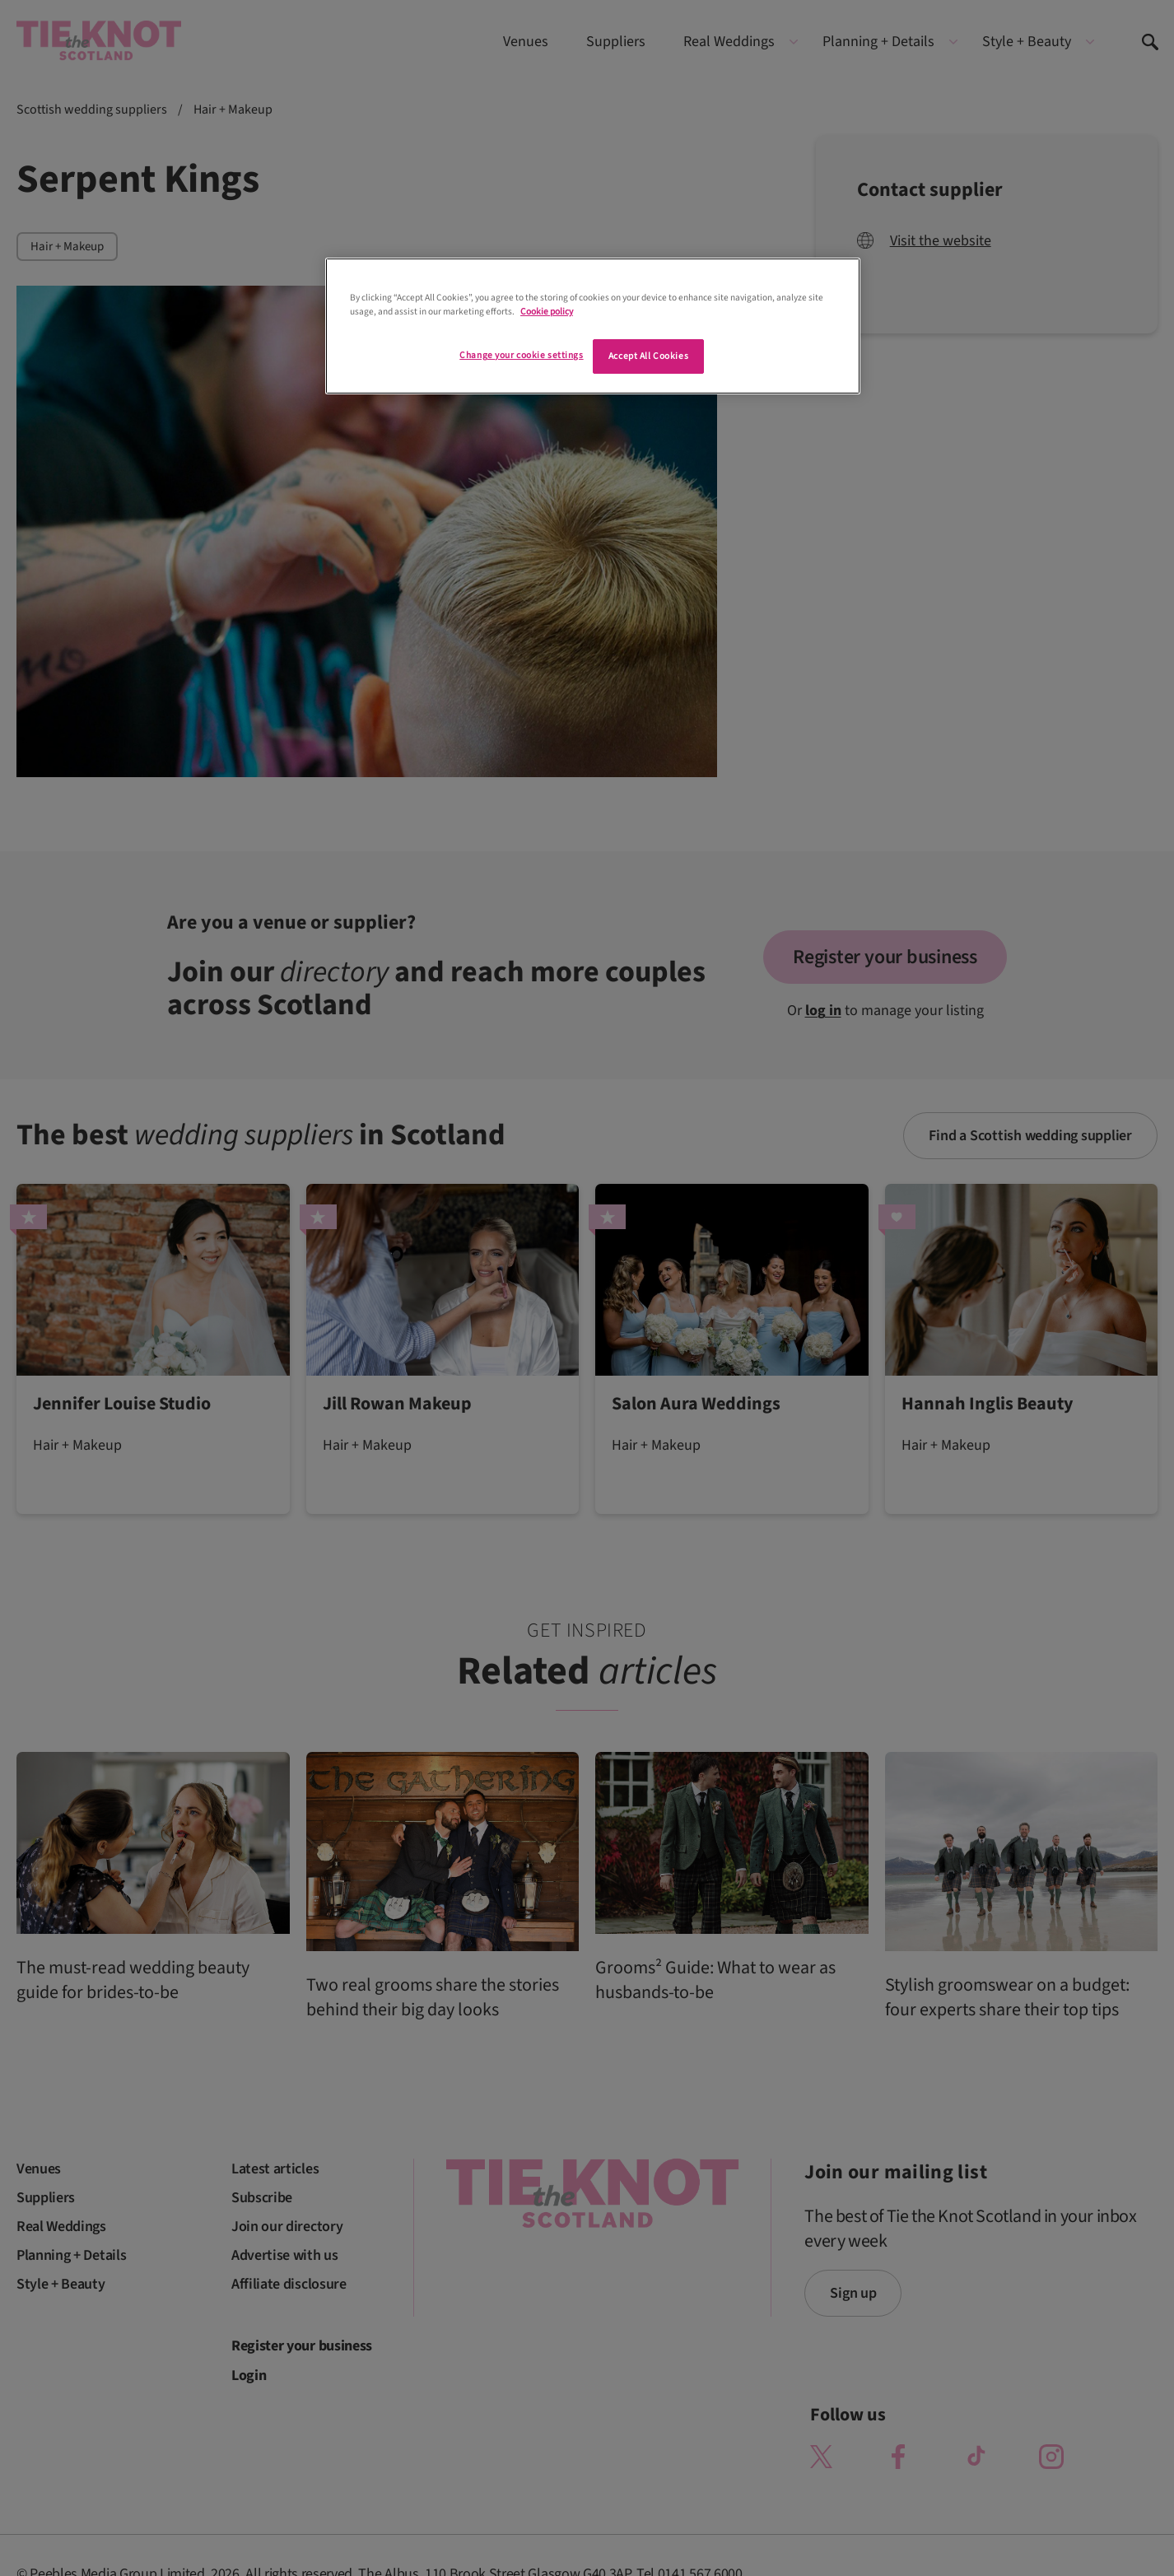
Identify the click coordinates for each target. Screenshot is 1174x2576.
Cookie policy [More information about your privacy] (546, 312)
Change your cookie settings (521, 355)
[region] (592, 326)
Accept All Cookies (648, 356)
